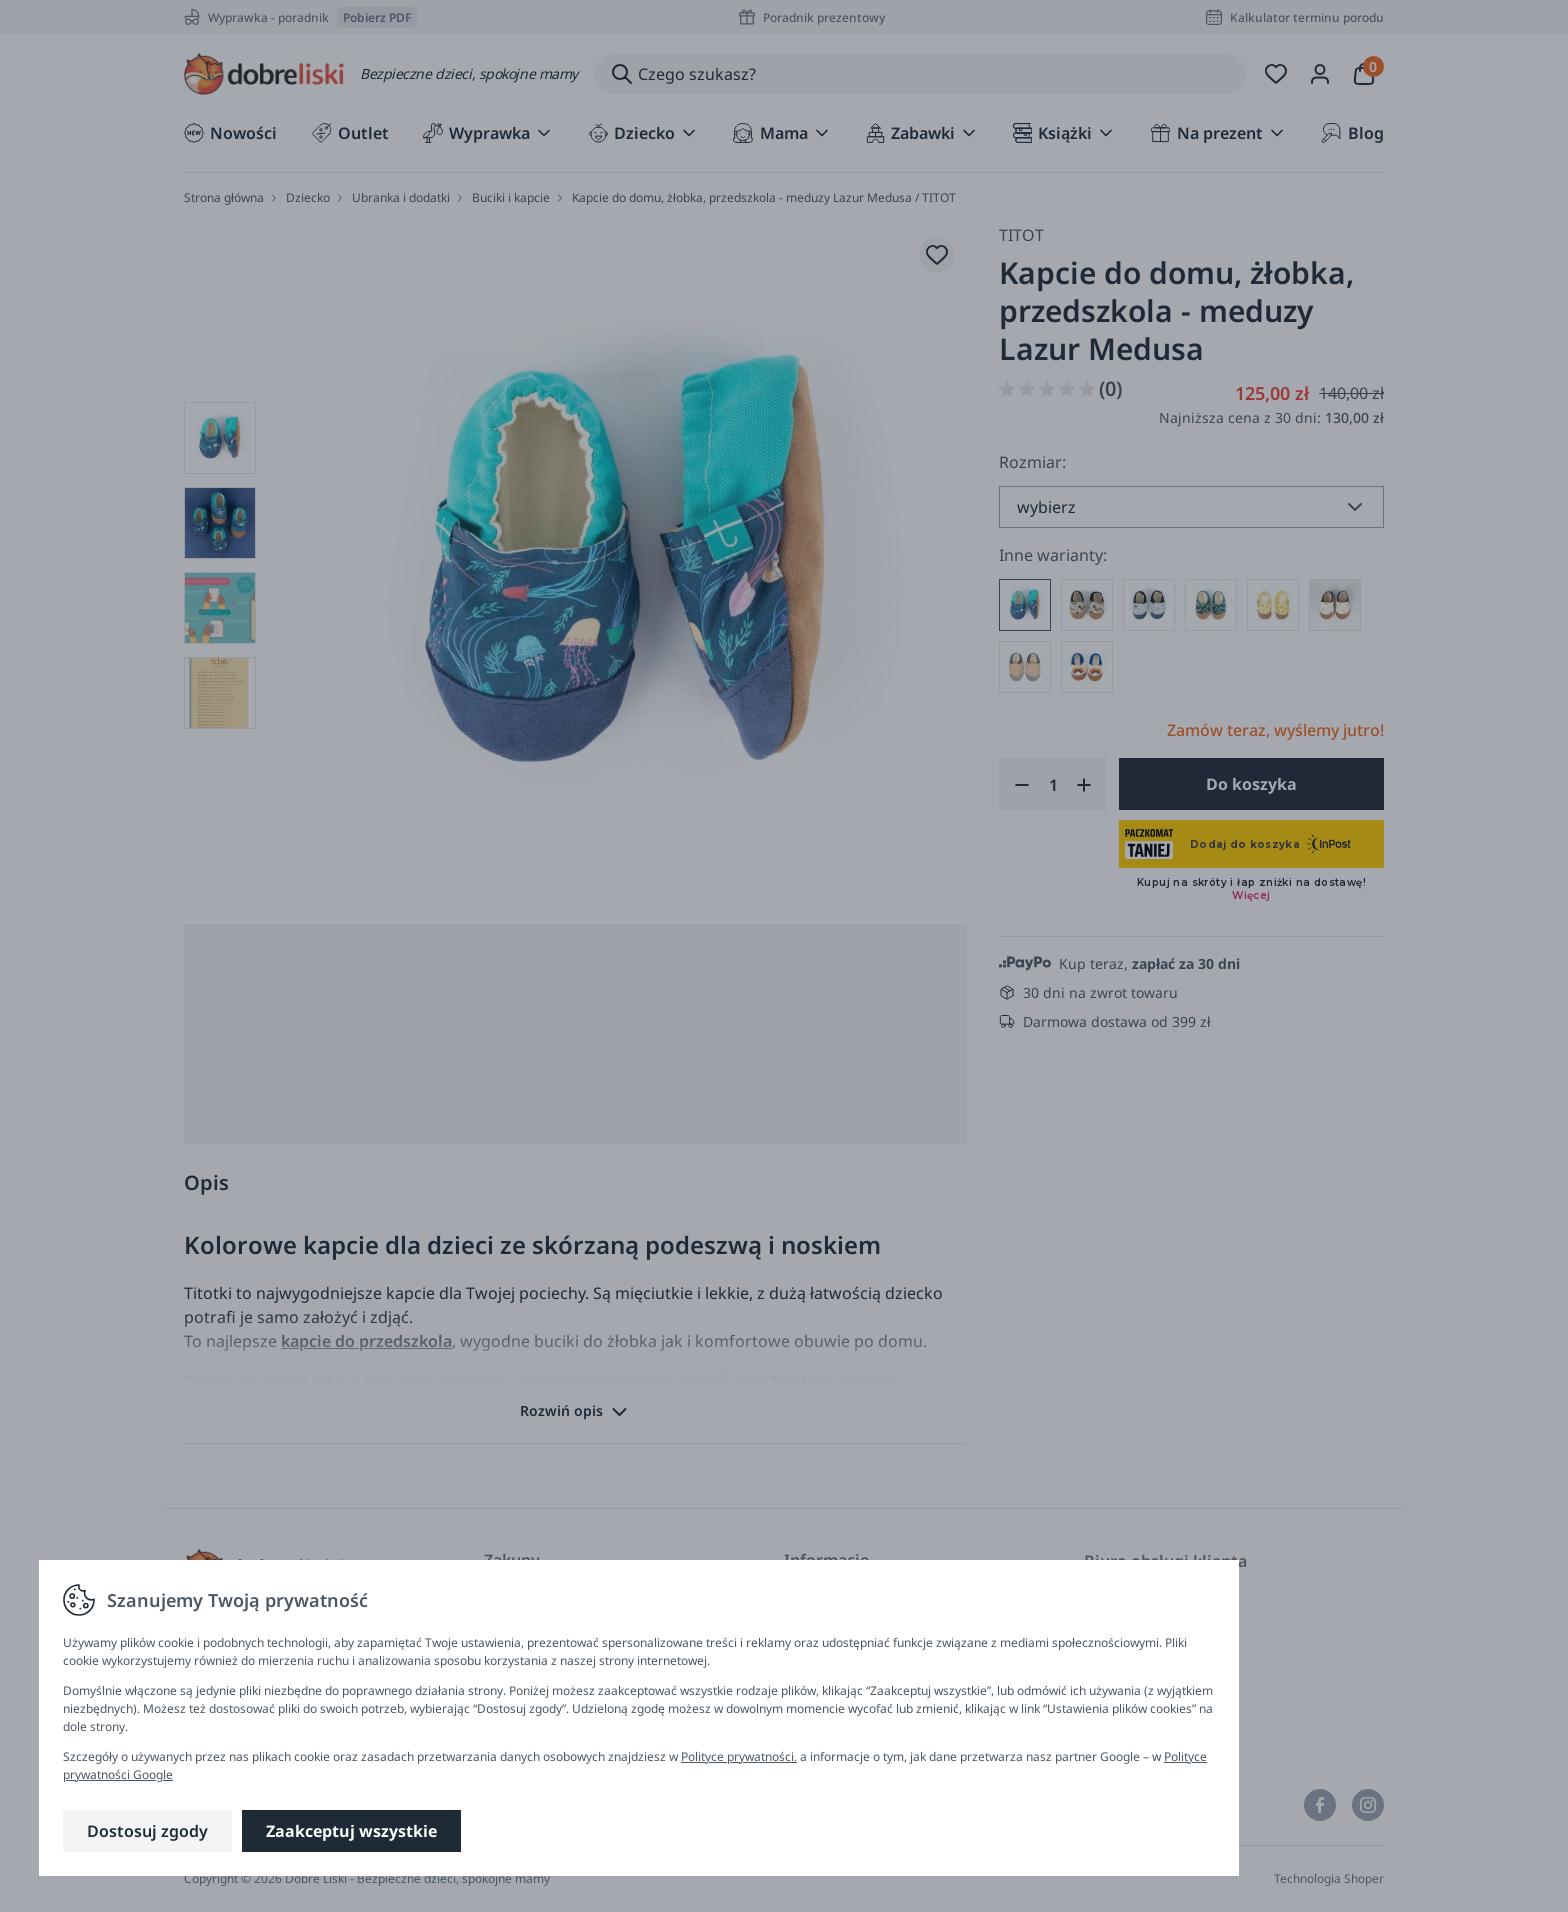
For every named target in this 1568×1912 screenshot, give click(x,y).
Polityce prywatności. (739, 1756)
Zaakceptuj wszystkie (351, 1831)
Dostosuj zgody (147, 1831)
